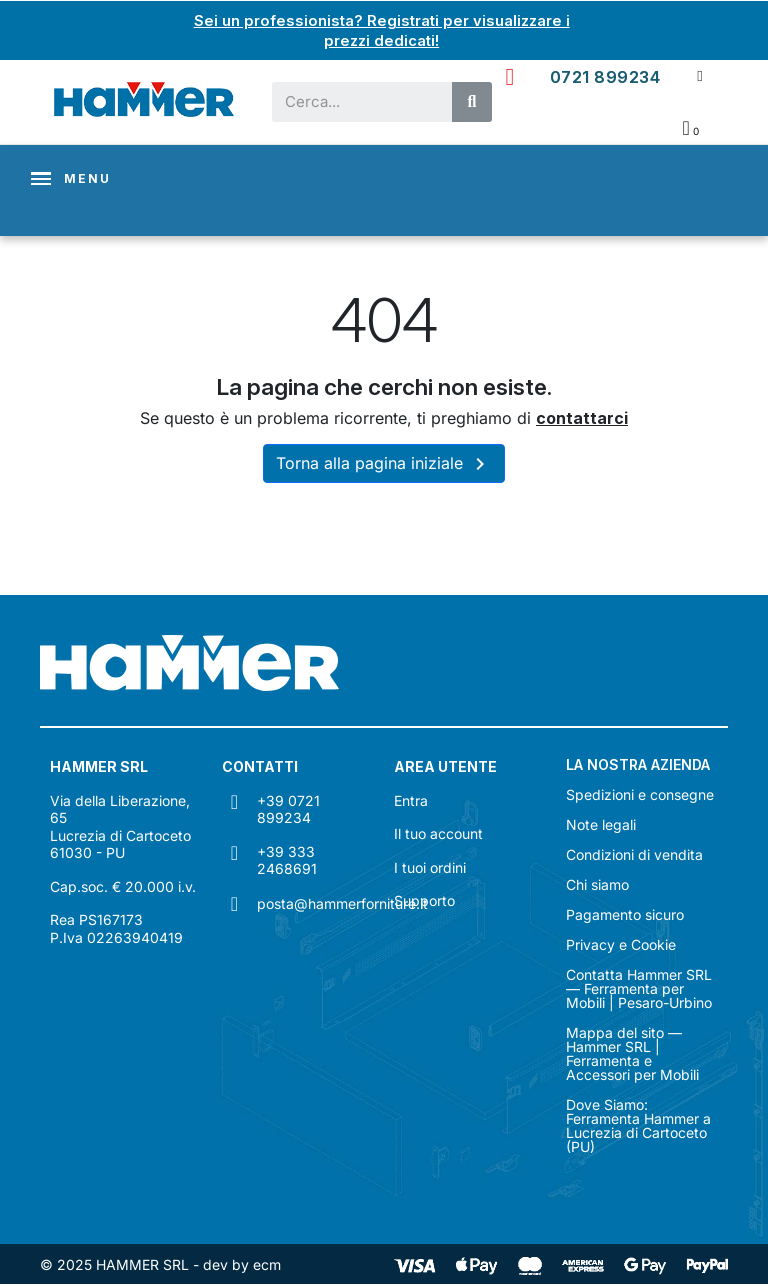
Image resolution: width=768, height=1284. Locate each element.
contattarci (582, 417)
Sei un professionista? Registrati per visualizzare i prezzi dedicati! (382, 30)
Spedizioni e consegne (640, 795)
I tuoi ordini (430, 866)
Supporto (424, 900)
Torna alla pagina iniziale (384, 464)
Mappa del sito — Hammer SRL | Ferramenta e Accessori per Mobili (632, 1054)
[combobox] (352, 101)
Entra (411, 799)
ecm (267, 1263)
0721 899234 (605, 76)
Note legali (601, 825)
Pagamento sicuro (625, 915)
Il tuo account (438, 833)
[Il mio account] (699, 75)
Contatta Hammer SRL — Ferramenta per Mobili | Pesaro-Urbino (639, 989)
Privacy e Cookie (621, 945)
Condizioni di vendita (634, 855)
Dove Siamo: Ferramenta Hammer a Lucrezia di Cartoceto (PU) (638, 1126)
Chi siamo (597, 885)
